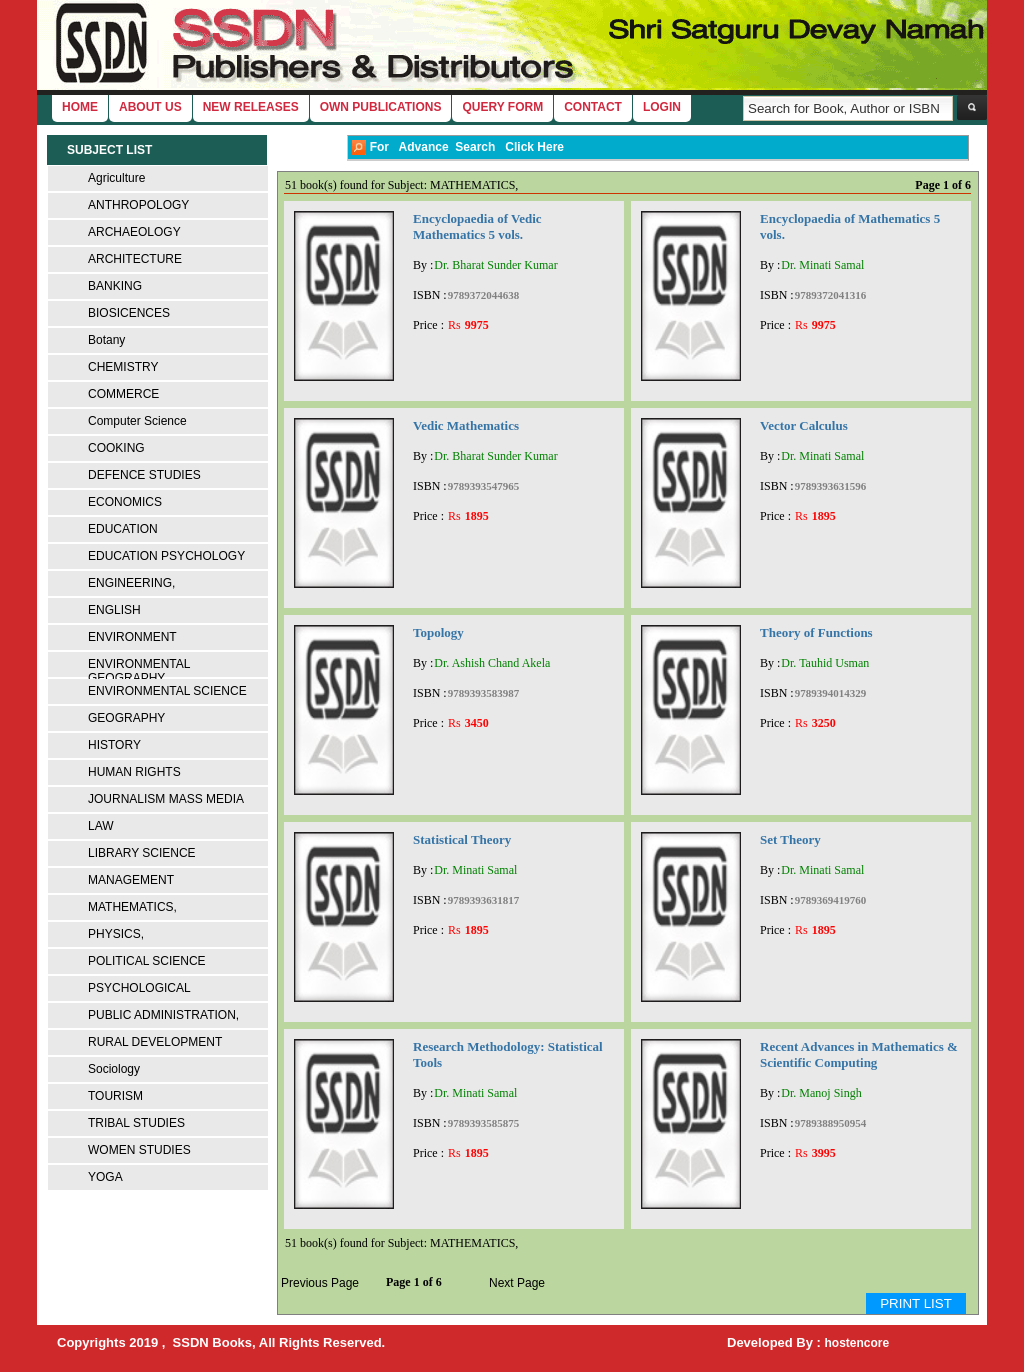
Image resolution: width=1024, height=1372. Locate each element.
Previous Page (320, 1283)
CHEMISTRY (123, 367)
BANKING (115, 286)
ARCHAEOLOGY (134, 232)
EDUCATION (123, 529)
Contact (593, 107)
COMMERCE (123, 394)
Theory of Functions (816, 632)
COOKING (116, 448)
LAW (101, 826)
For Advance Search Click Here (458, 147)
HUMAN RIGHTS (134, 772)
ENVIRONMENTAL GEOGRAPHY (139, 671)
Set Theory (790, 839)
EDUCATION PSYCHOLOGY (166, 556)
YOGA (105, 1177)
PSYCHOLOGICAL (139, 988)
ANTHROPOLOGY (138, 205)
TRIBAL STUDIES (136, 1123)
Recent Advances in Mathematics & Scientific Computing (859, 1054)
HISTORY (114, 745)
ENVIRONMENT (132, 637)
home (80, 107)
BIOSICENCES (129, 313)
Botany (106, 340)
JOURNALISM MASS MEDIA (166, 799)
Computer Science (137, 421)
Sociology (114, 1069)
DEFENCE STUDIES (144, 475)
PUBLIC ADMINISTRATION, (163, 1015)
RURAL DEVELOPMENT (155, 1042)
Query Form (502, 107)
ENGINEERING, (131, 583)
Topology (438, 632)
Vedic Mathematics (466, 425)
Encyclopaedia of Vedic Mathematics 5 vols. (477, 226)
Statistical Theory (462, 839)
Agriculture (116, 178)
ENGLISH (114, 610)
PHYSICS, (116, 934)
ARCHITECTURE (135, 259)
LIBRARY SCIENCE (142, 853)
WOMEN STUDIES (139, 1150)
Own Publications (381, 107)
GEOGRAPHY (126, 718)
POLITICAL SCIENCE (147, 961)
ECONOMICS (125, 502)
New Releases (251, 107)
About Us (150, 107)
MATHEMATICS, (132, 907)
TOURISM (115, 1096)
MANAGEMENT (131, 880)
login (662, 107)
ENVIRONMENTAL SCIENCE (167, 691)
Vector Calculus (804, 425)
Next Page (517, 1283)
